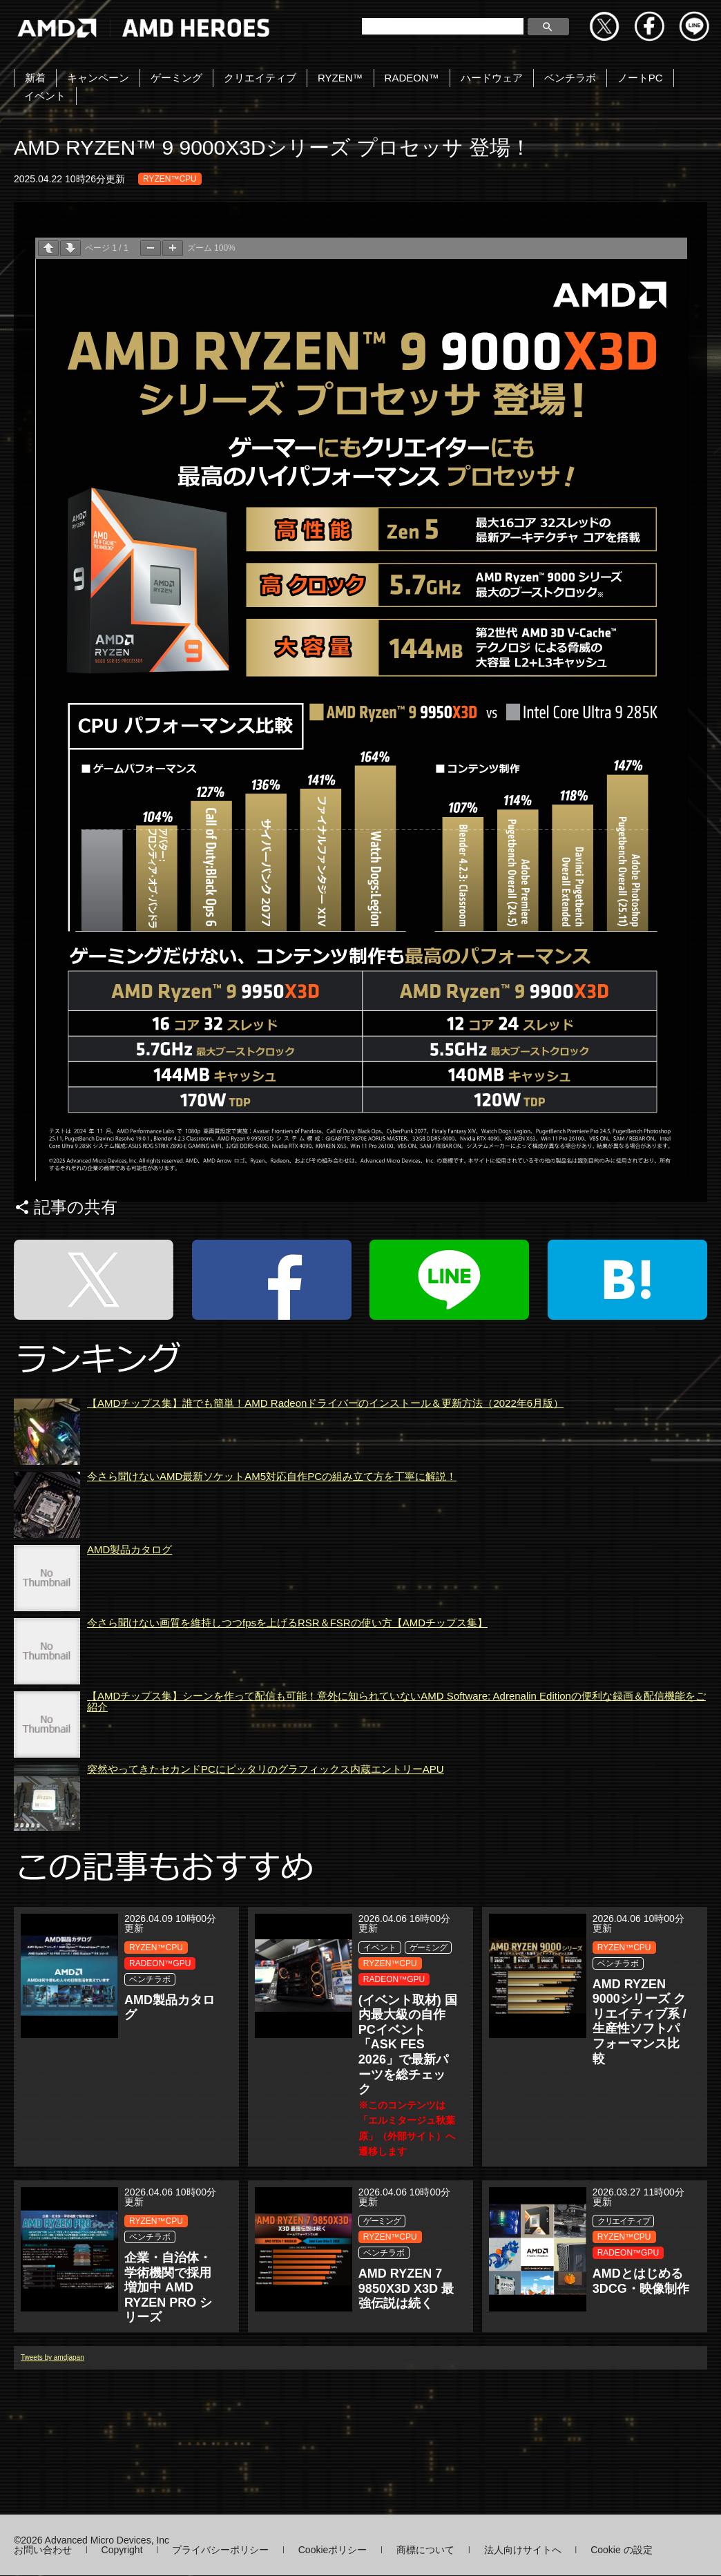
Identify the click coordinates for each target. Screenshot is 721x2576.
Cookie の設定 (621, 2550)
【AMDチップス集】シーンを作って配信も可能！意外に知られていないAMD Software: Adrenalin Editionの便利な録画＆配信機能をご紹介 (396, 1778)
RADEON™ (412, 78)
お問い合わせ (43, 2550)
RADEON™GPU (160, 1963)
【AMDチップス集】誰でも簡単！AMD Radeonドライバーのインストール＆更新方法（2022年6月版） (325, 1480)
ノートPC (640, 78)
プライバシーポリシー (220, 2550)
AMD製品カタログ (129, 1627)
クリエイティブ (260, 78)
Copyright (122, 2550)
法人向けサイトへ (522, 2550)
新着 (35, 78)
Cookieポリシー (332, 2550)
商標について (425, 2550)
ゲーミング (176, 78)
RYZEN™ (340, 78)
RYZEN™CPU (170, 179)
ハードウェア (492, 78)
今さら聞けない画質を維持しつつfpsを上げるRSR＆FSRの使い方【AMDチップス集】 (287, 1700)
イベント (45, 96)
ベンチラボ (570, 78)
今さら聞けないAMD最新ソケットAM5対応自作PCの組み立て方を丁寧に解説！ (271, 1553)
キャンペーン (98, 78)
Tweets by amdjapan (52, 2435)
